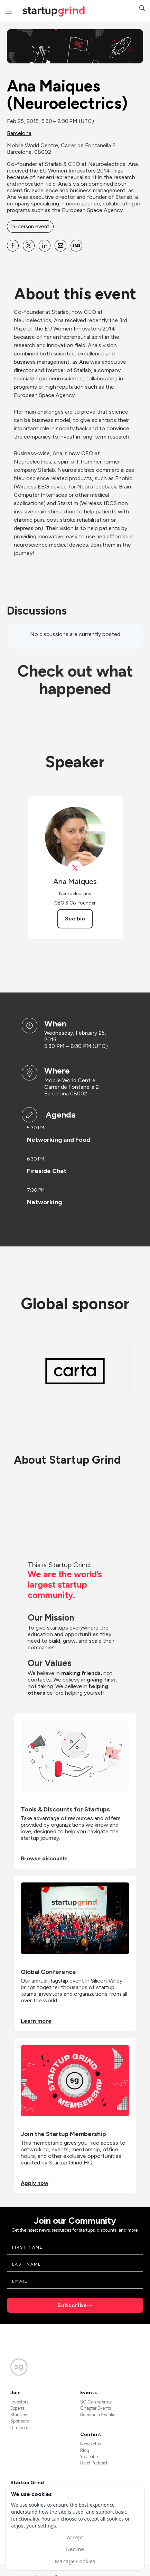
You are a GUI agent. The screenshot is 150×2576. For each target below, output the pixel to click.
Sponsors (19, 2421)
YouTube (89, 2456)
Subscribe (72, 2305)
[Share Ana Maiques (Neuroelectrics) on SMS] (76, 246)
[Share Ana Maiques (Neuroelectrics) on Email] (60, 246)
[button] (142, 8)
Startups (18, 2414)
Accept (75, 2537)
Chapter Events (95, 2408)
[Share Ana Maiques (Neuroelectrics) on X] (28, 246)
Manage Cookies (75, 2561)
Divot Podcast (93, 2462)
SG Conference (96, 2402)
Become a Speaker (98, 2414)
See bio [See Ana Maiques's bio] (75, 918)
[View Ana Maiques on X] (75, 868)
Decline (75, 2549)
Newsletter (91, 2443)
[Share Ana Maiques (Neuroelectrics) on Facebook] (12, 246)
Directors (19, 2427)
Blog (84, 2450)
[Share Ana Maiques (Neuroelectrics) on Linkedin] (44, 246)
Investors (19, 2402)
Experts (17, 2408)
